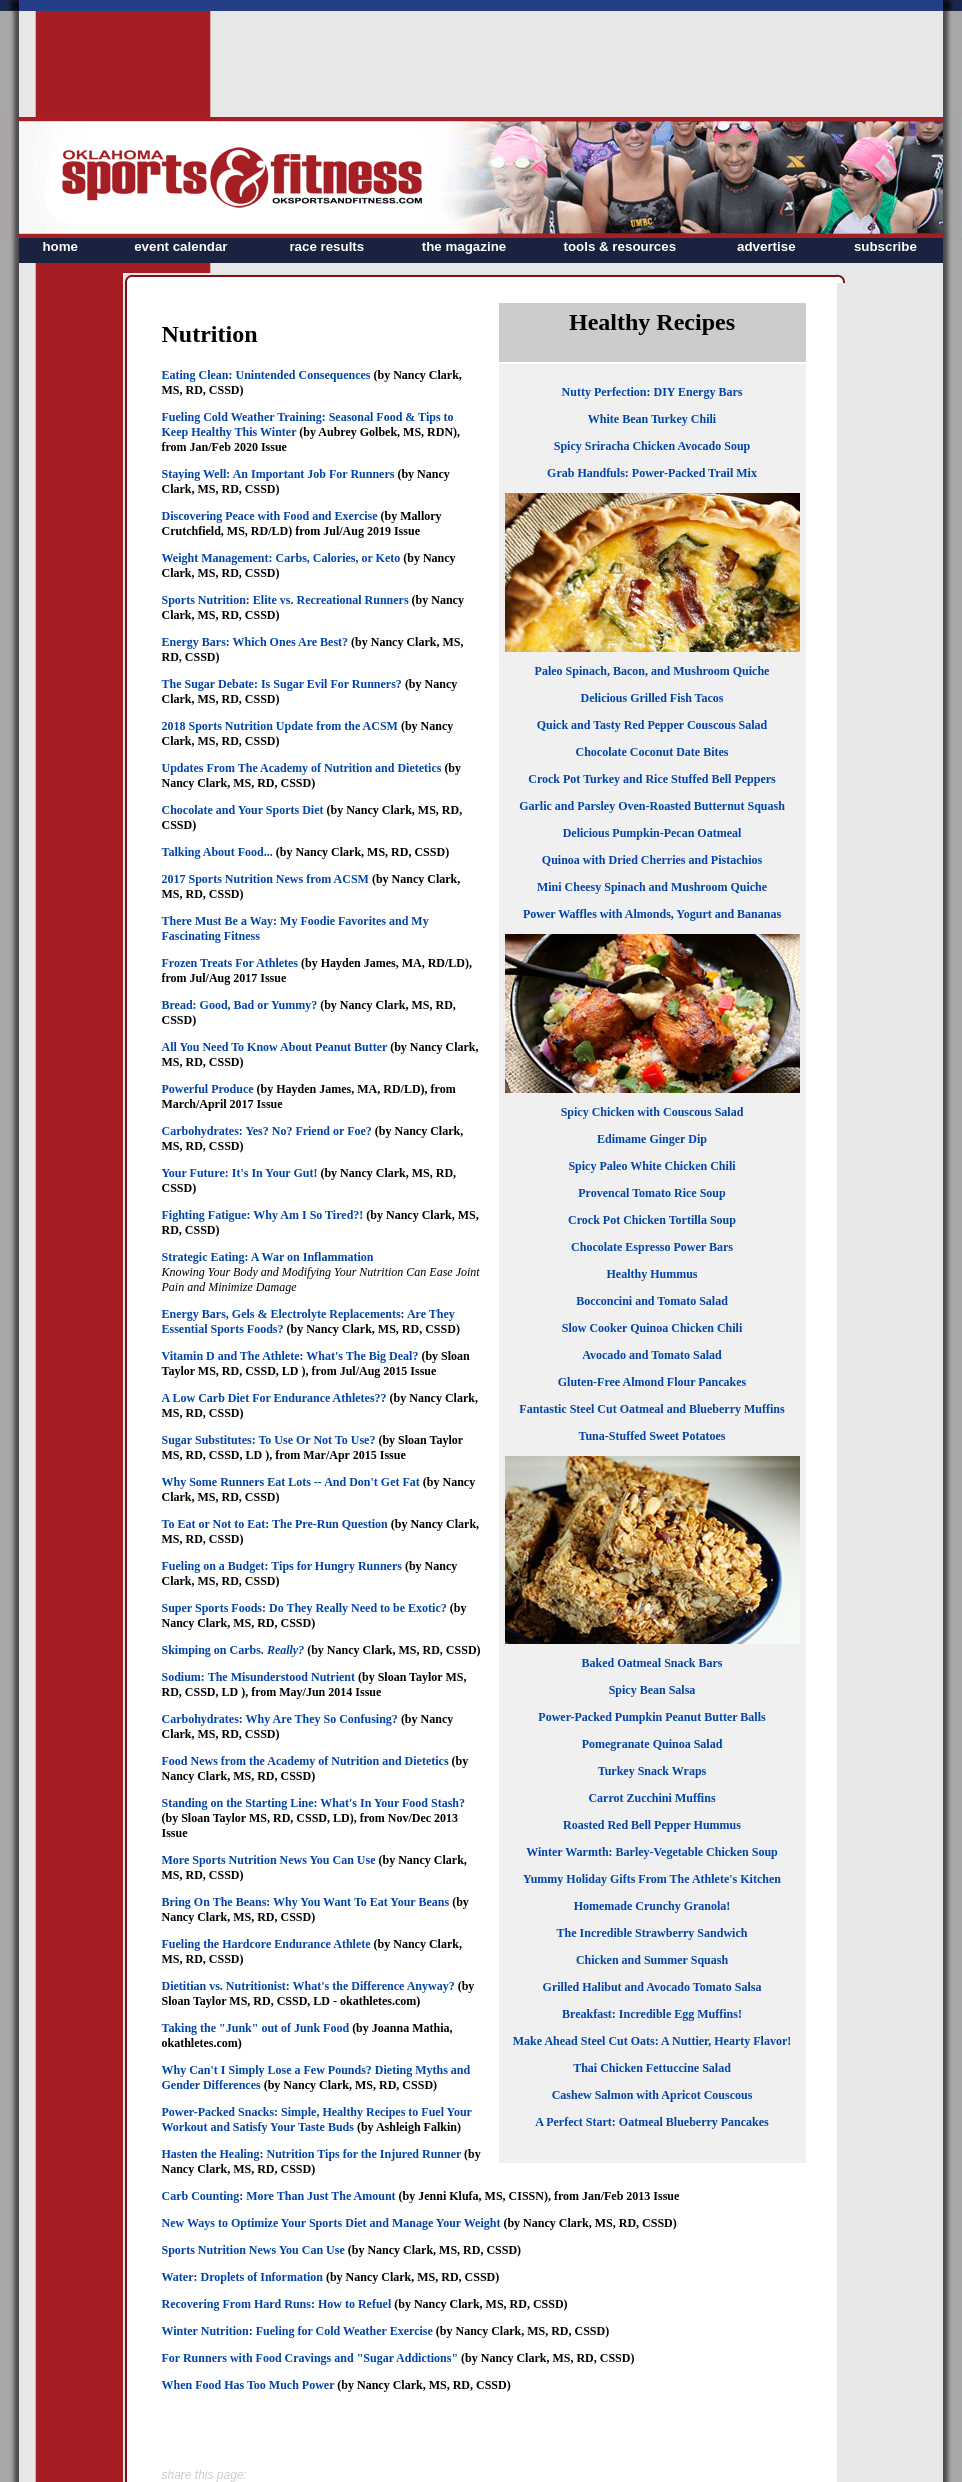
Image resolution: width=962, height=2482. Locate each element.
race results (326, 246)
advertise (766, 246)
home (60, 246)
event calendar (180, 246)
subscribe (885, 246)
